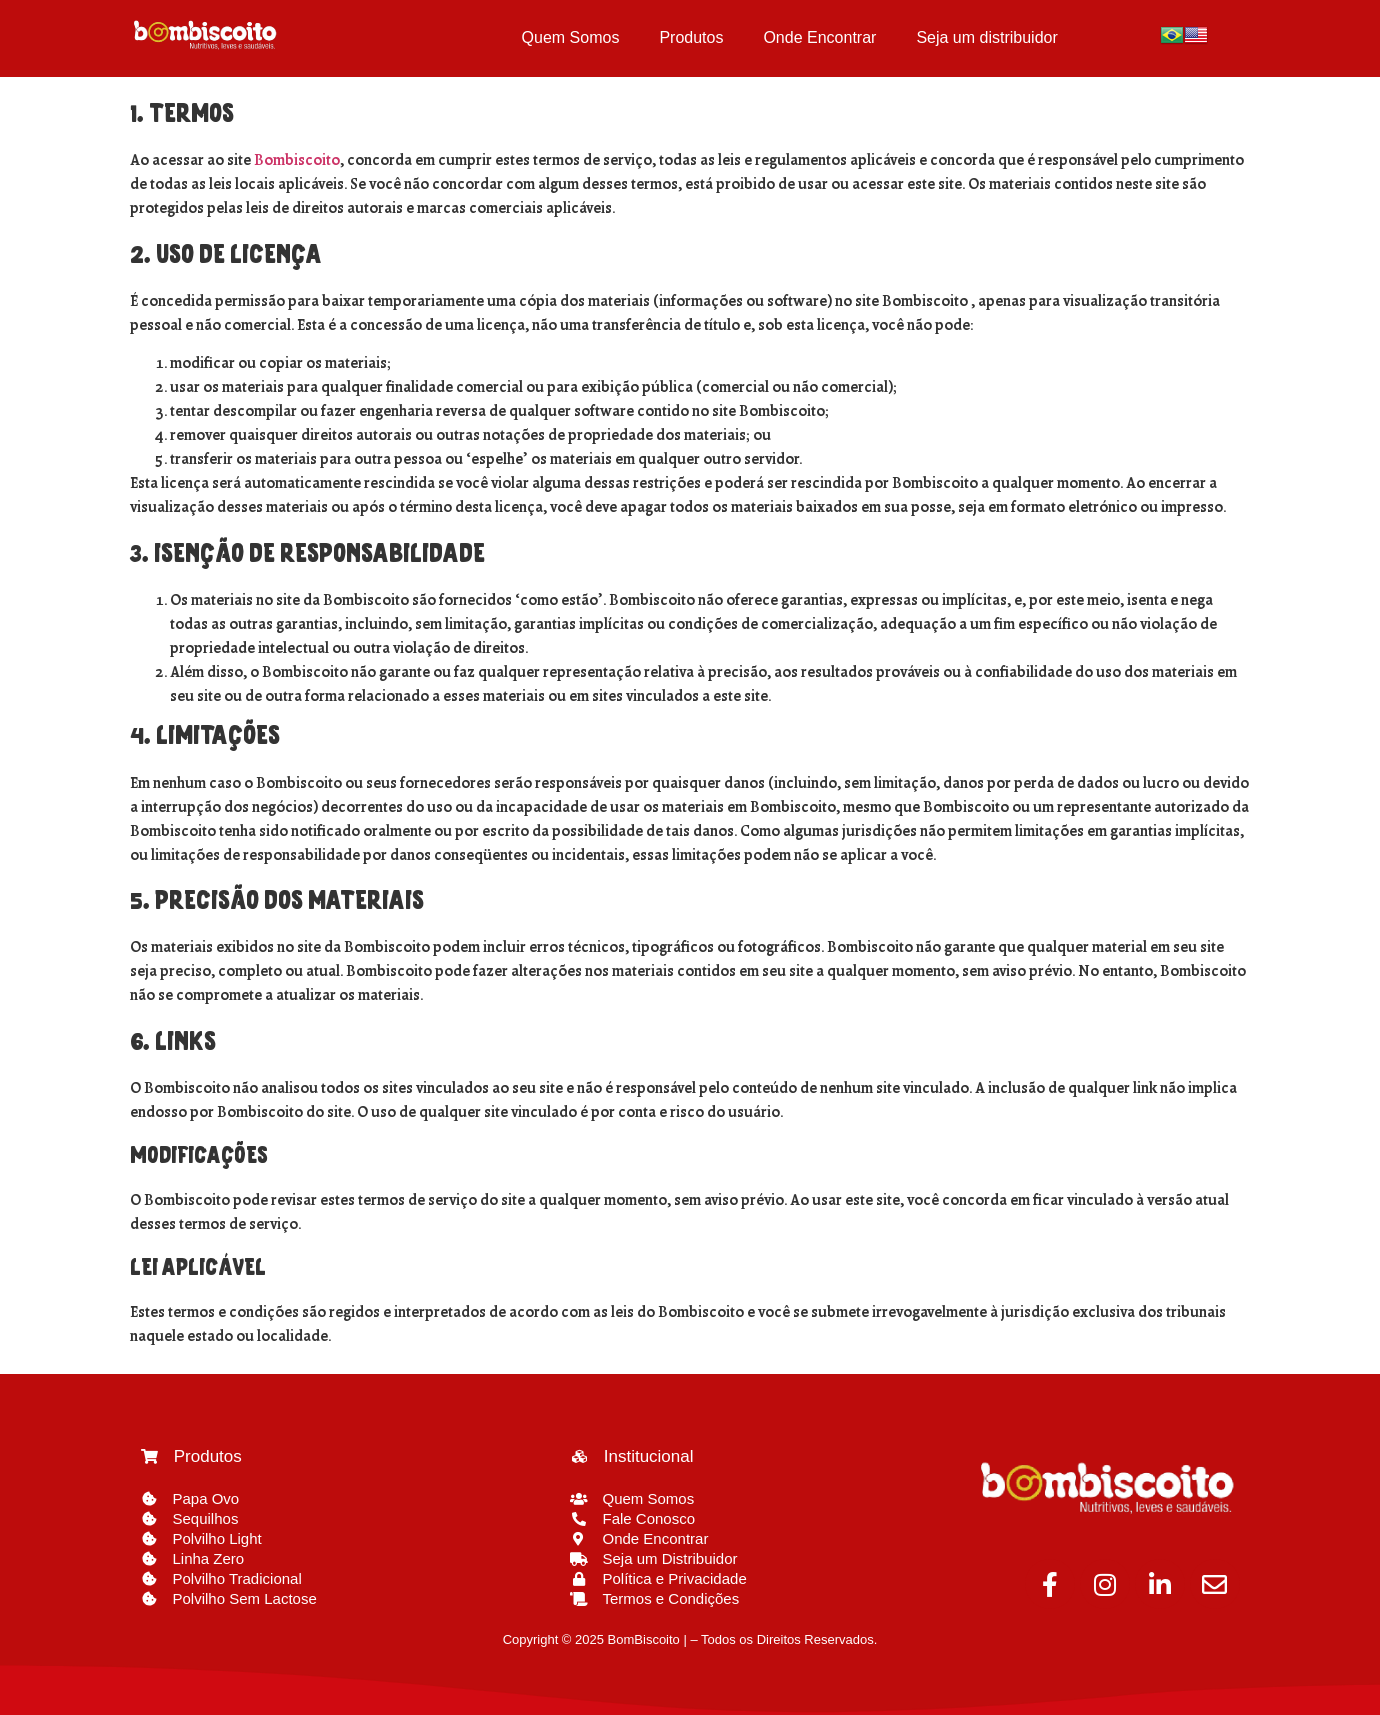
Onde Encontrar (819, 37)
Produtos (691, 37)
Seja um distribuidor (986, 37)
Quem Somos (571, 37)
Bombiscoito (297, 161)
